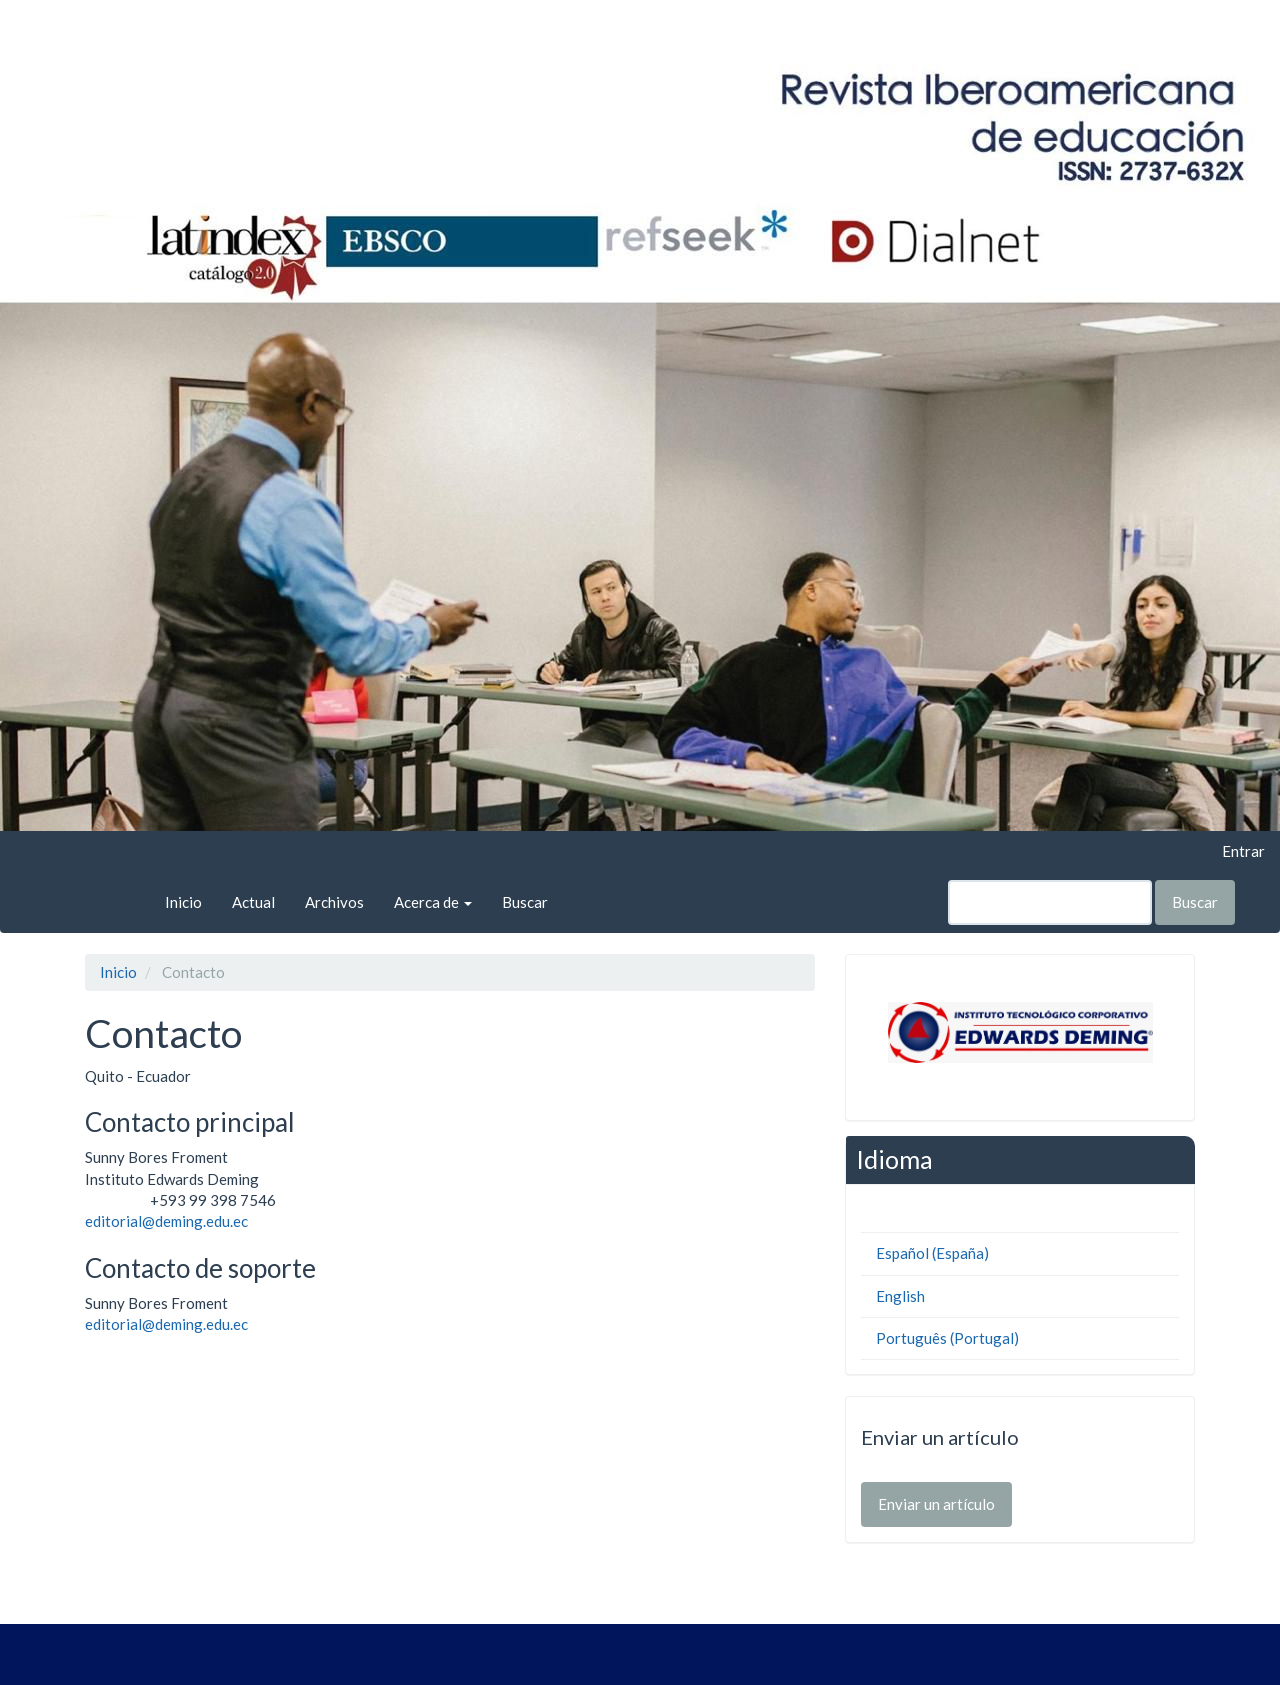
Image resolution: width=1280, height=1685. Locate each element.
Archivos (334, 902)
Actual (253, 902)
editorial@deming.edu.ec (166, 1221)
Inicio (183, 902)
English (900, 1296)
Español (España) (932, 1253)
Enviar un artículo (936, 1504)
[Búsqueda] (1050, 902)
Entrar (1243, 851)
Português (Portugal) (947, 1338)
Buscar (525, 902)
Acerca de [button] (433, 902)
